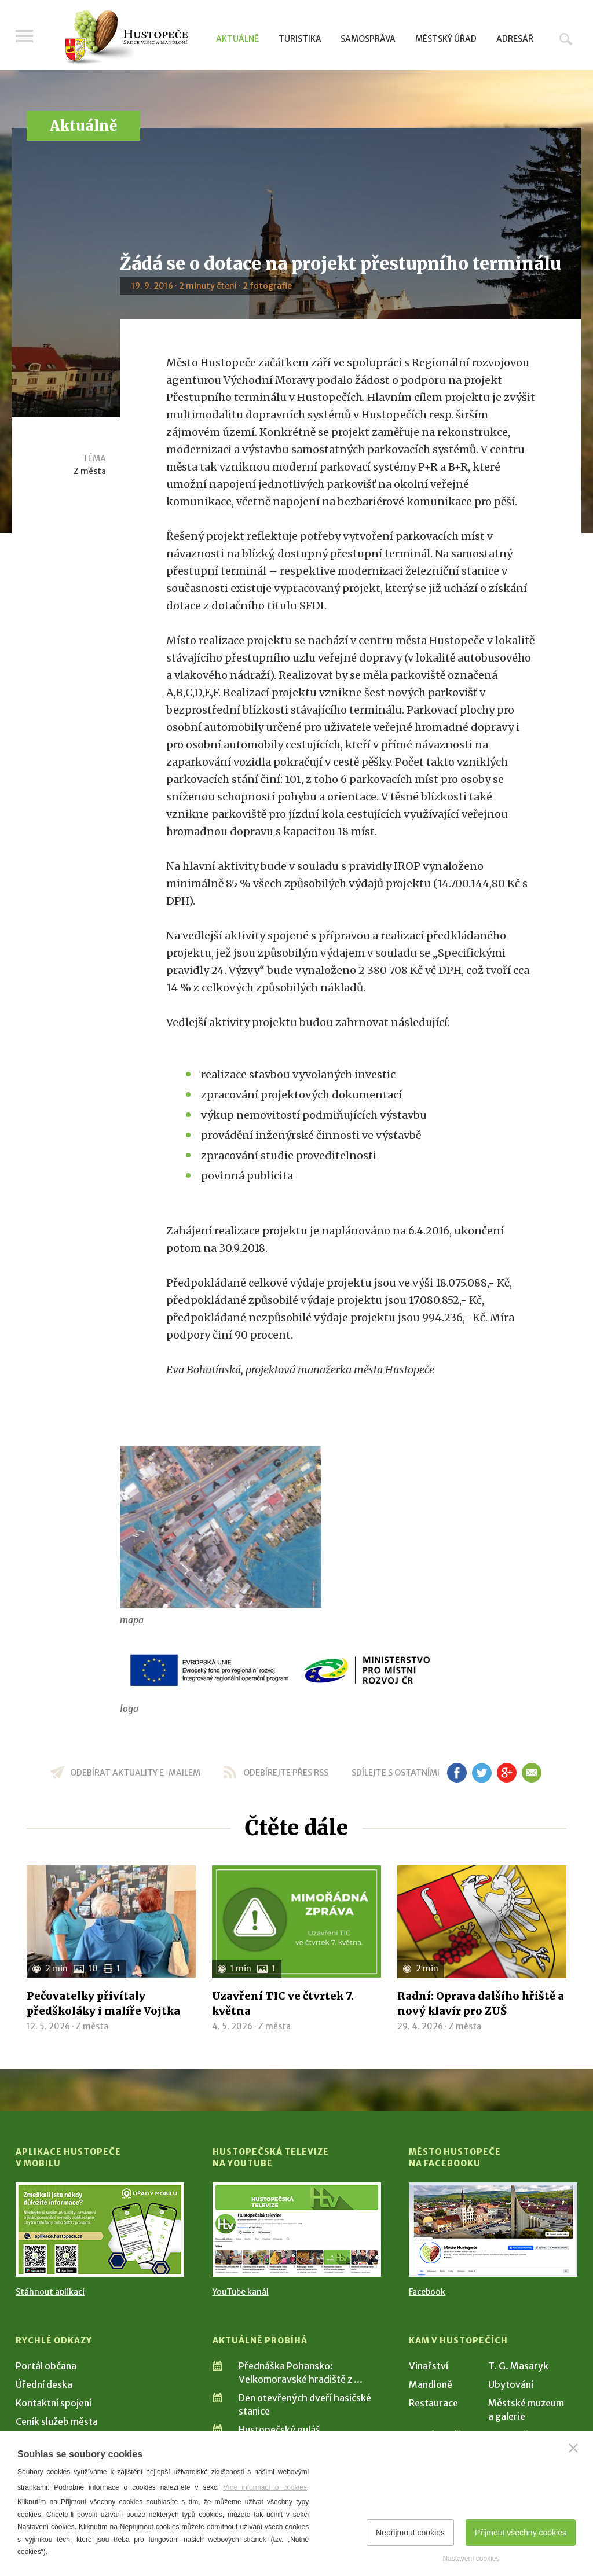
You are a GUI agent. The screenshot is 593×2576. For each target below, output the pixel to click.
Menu (24, 36)
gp (506, 1772)
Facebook (427, 2292)
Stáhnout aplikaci (50, 2292)
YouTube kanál (241, 2292)
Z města (90, 471)
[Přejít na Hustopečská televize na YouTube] (297, 2229)
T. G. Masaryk (518, 2366)
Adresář (514, 39)
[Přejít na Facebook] (493, 2229)
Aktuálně (237, 39)
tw (481, 1772)
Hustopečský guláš (279, 2429)
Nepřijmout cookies (410, 2532)
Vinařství (428, 2366)
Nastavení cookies (470, 2559)
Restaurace (433, 2403)
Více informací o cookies (265, 2487)
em (531, 1772)
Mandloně (430, 2384)
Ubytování (510, 2384)
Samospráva (368, 39)
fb (457, 1772)
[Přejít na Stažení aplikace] (100, 2229)
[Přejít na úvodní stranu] (126, 37)
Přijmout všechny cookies (520, 2532)
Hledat (565, 38)
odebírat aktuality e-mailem (135, 1772)
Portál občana (46, 2366)
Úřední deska (44, 2384)
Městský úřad (446, 39)
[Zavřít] (573, 2448)
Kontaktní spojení (53, 2403)
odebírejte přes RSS (285, 1772)
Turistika (300, 39)
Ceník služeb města (57, 2421)
